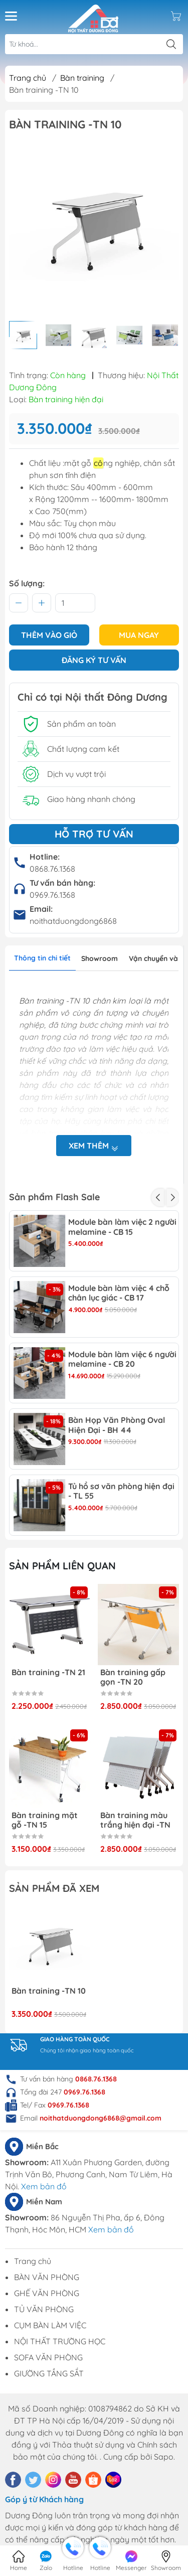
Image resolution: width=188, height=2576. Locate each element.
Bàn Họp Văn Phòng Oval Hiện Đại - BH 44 (116, 1424)
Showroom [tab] (99, 958)
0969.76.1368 (52, 895)
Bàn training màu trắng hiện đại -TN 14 (135, 1820)
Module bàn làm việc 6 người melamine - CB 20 (122, 1359)
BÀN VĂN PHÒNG (46, 2277)
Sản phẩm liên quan (62, 1565)
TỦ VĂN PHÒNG (44, 2309)
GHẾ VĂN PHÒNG (46, 2293)
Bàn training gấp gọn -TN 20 (132, 1677)
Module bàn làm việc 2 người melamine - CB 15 (122, 1226)
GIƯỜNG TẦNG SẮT (49, 2373)
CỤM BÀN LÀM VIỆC (50, 2325)
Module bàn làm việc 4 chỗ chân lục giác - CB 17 (118, 1293)
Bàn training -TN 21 (48, 1672)
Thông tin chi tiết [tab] (42, 957)
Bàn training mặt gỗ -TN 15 (45, 1820)
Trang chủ (27, 78)
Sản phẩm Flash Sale (54, 1197)
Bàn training (82, 78)
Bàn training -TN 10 (49, 1991)
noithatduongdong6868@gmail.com (100, 2118)
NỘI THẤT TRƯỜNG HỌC (59, 2341)
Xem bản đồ (44, 2186)
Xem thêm (94, 1146)
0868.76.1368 (52, 869)
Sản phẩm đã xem (54, 1888)
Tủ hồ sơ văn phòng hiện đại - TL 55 (121, 1491)
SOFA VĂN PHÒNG (48, 2357)
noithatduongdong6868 (73, 921)
